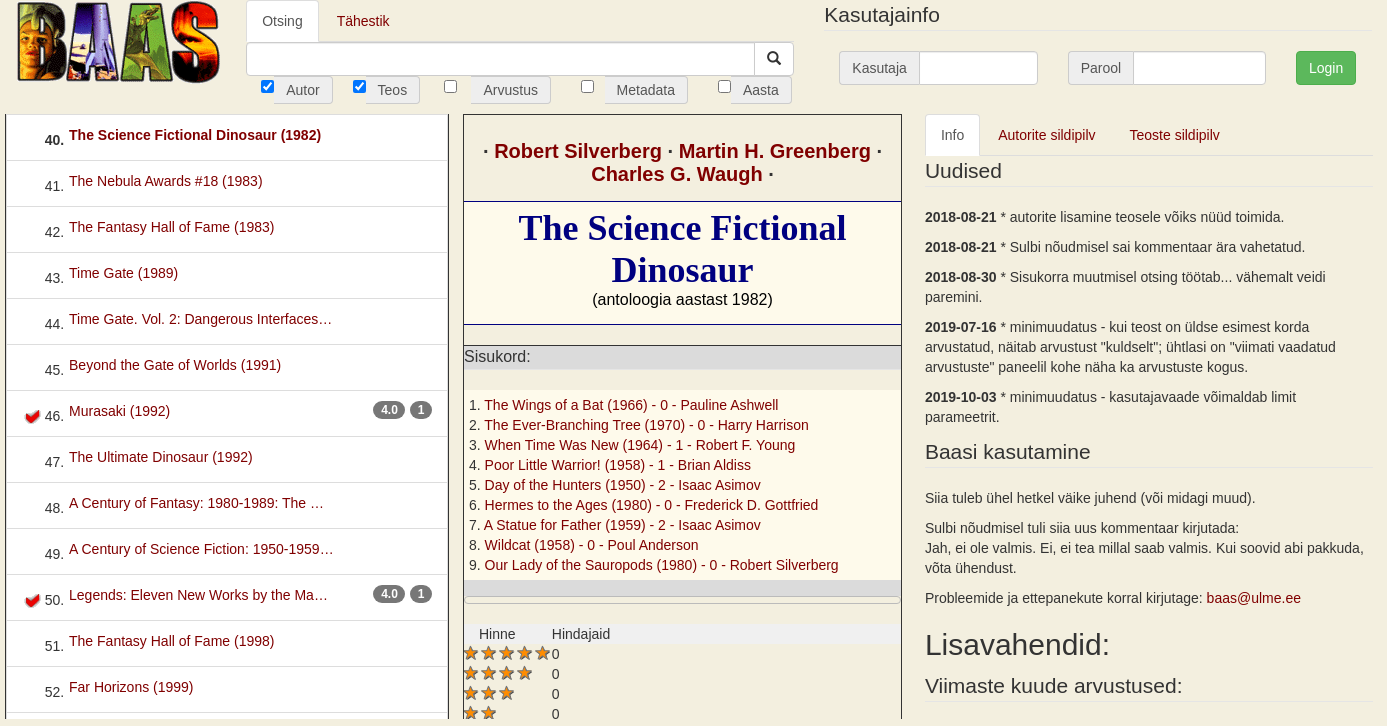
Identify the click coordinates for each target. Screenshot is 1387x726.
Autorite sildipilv (1046, 135)
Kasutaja (879, 68)
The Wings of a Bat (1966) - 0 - (631, 405)
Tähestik (363, 21)
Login (1326, 68)
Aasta (761, 90)
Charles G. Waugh (677, 174)
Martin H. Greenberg (775, 151)
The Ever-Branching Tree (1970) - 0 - (646, 425)
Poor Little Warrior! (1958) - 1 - (618, 465)
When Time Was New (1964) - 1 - (640, 445)
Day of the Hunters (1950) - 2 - (623, 485)
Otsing (282, 21)
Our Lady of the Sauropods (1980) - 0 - (662, 565)
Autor (302, 90)
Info (952, 135)
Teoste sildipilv (1175, 135)
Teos (393, 90)
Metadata (646, 90)
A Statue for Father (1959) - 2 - (622, 525)
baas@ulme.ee (1254, 598)
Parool (1101, 68)
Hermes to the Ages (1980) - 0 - (652, 505)
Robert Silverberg (578, 151)
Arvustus (510, 90)
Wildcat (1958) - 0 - (592, 545)
